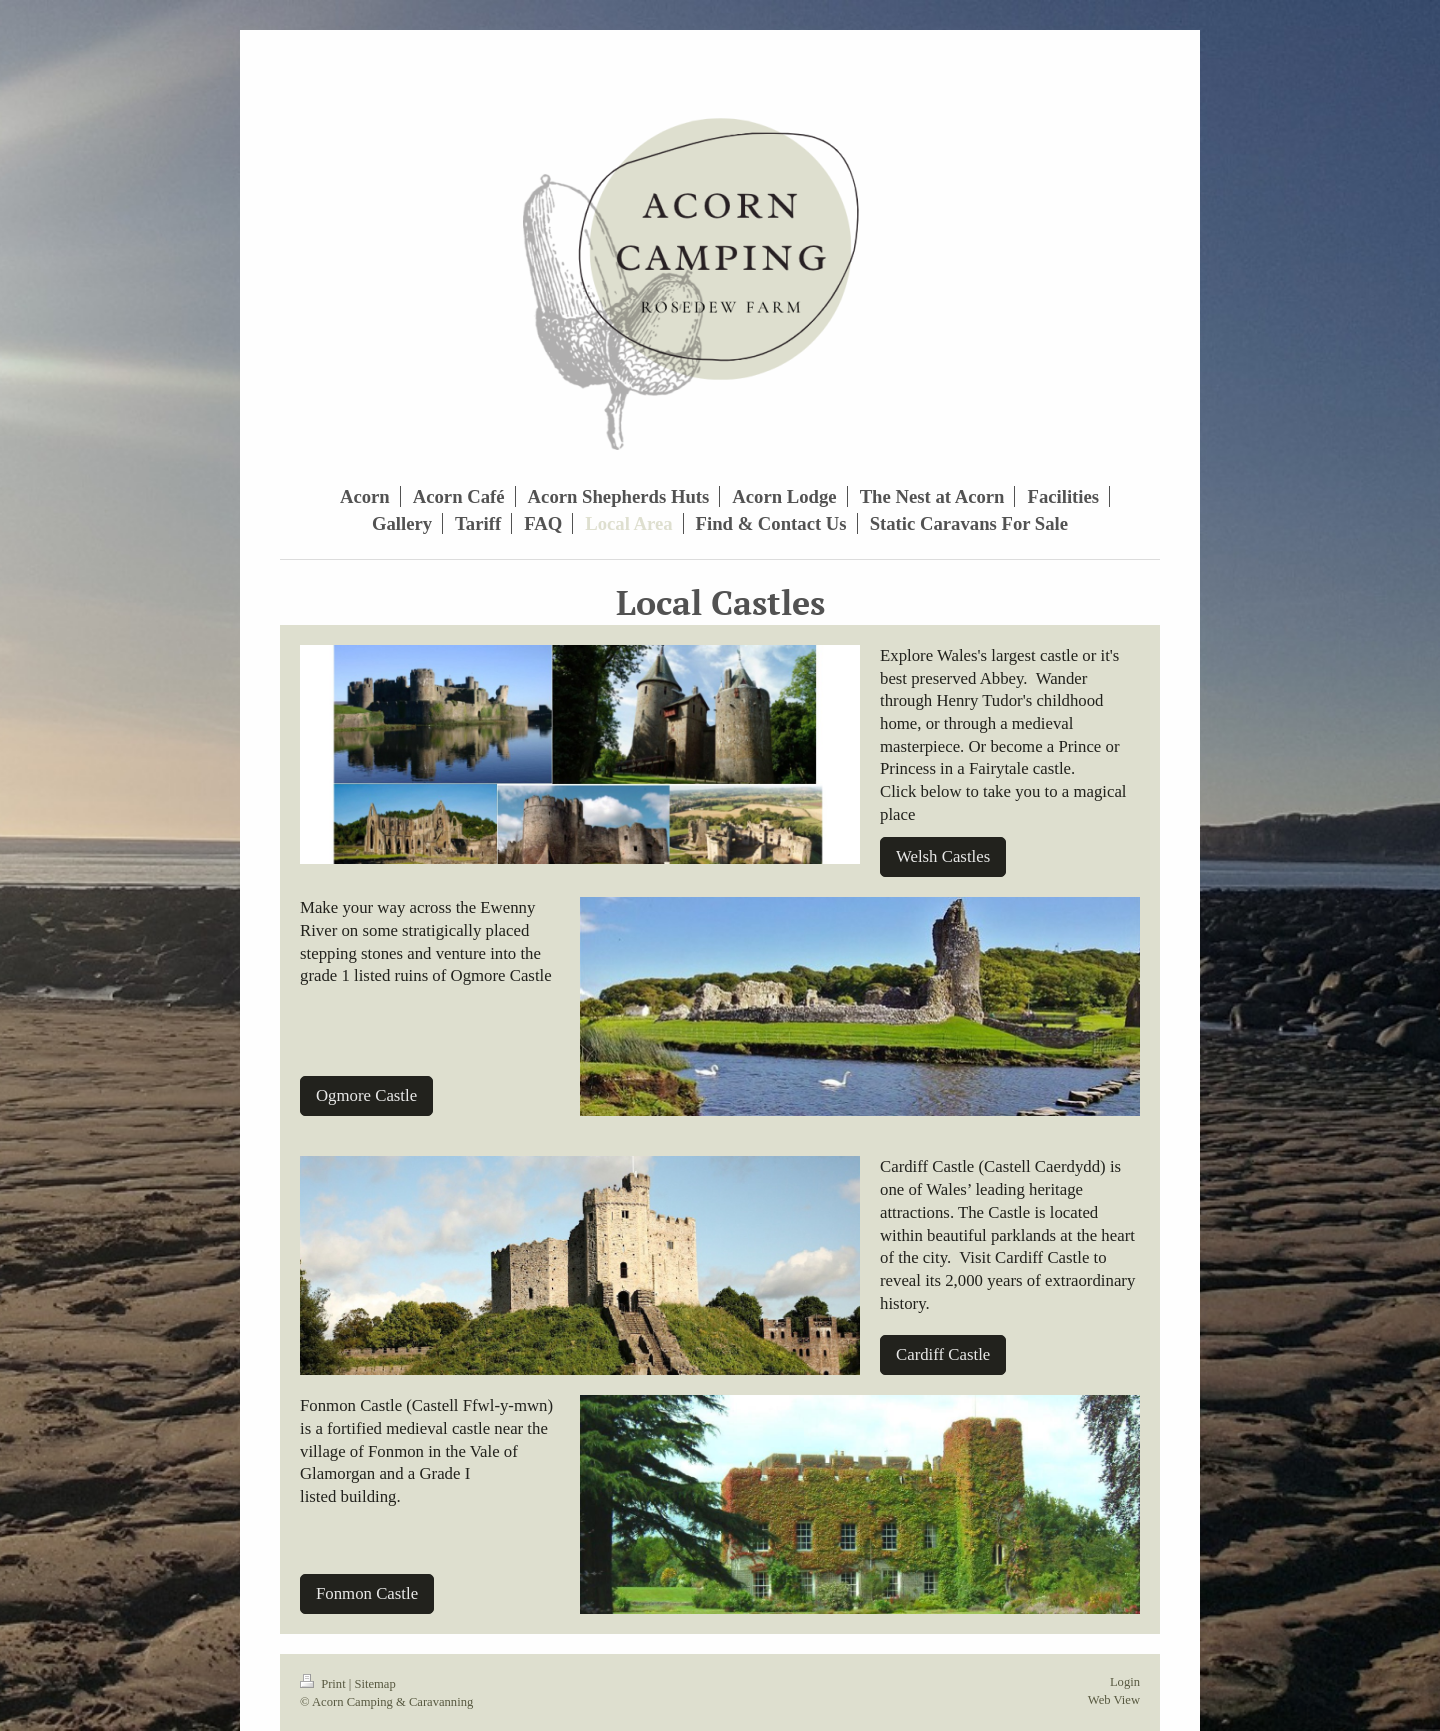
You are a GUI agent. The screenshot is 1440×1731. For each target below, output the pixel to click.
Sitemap (374, 1684)
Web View (1114, 1700)
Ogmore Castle (366, 1095)
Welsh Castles (943, 856)
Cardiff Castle (943, 1354)
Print (324, 1684)
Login (1125, 1682)
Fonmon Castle (367, 1593)
